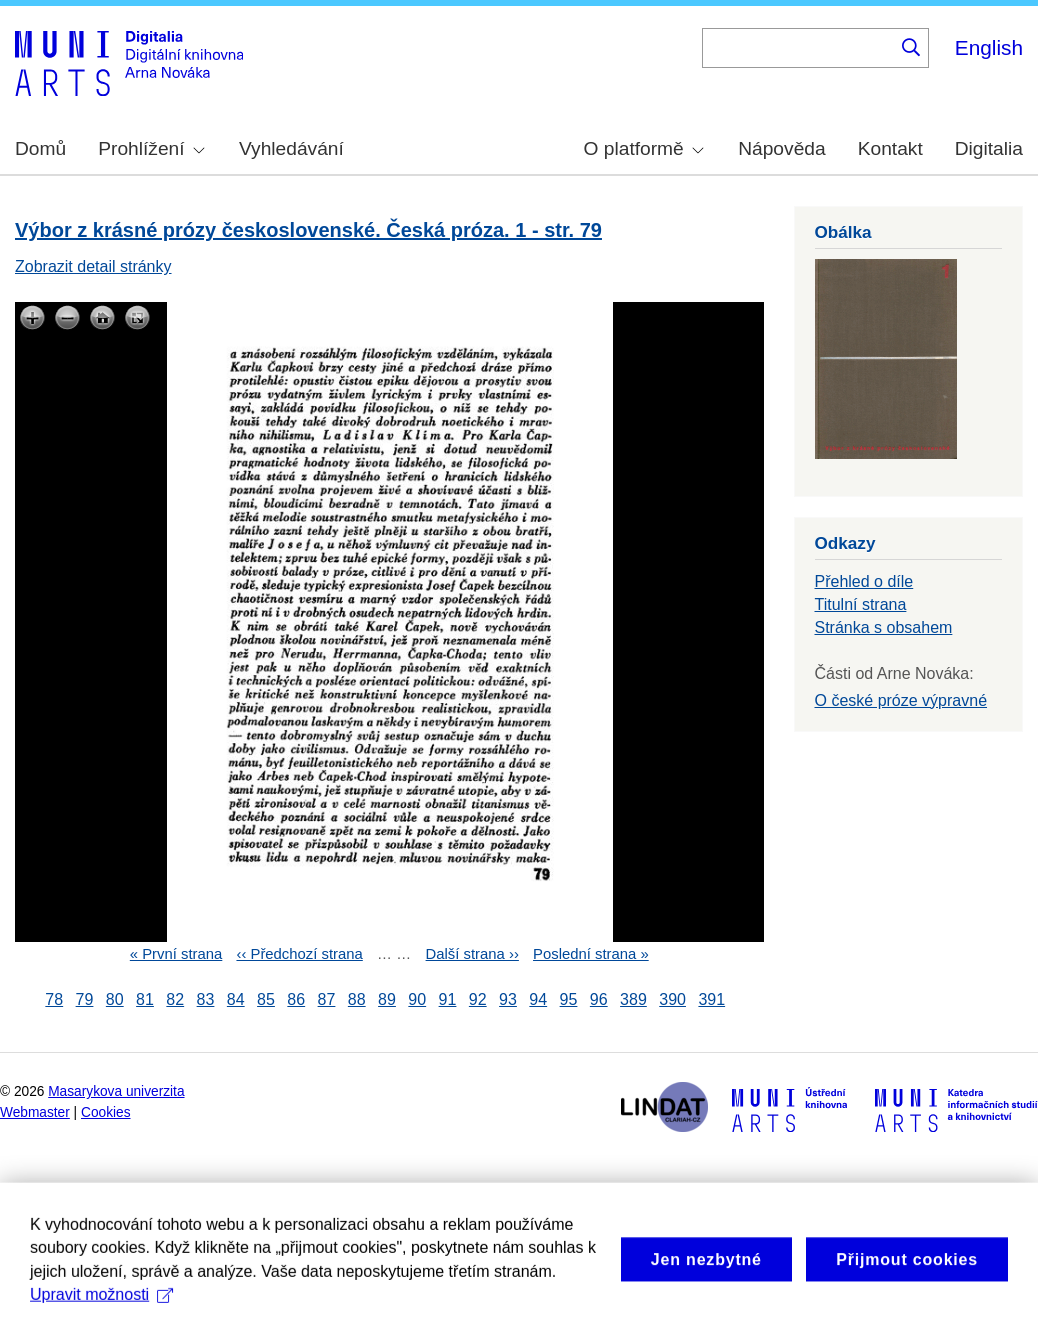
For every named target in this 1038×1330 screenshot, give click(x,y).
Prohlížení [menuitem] (151, 148)
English (989, 47)
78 (54, 999)
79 (85, 999)
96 (599, 999)
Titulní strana (861, 604)
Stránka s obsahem (884, 627)
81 (145, 999)
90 (417, 999)
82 (175, 999)
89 (387, 999)
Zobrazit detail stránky (93, 266)
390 (672, 999)
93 (508, 999)
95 (569, 999)
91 (448, 999)
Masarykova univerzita (116, 1091)
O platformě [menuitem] (644, 148)
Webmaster (35, 1112)
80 (115, 999)
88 (357, 999)
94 (538, 999)
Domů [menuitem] (40, 148)
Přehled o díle (864, 581)
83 (206, 999)
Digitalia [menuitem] (989, 148)
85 (266, 999)
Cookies (106, 1112)
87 (327, 999)
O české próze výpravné (901, 700)
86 (296, 999)
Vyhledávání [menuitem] (291, 148)
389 (633, 999)
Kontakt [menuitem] (890, 148)
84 (236, 999)
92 (478, 999)
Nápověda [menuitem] (781, 148)
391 (711, 999)
